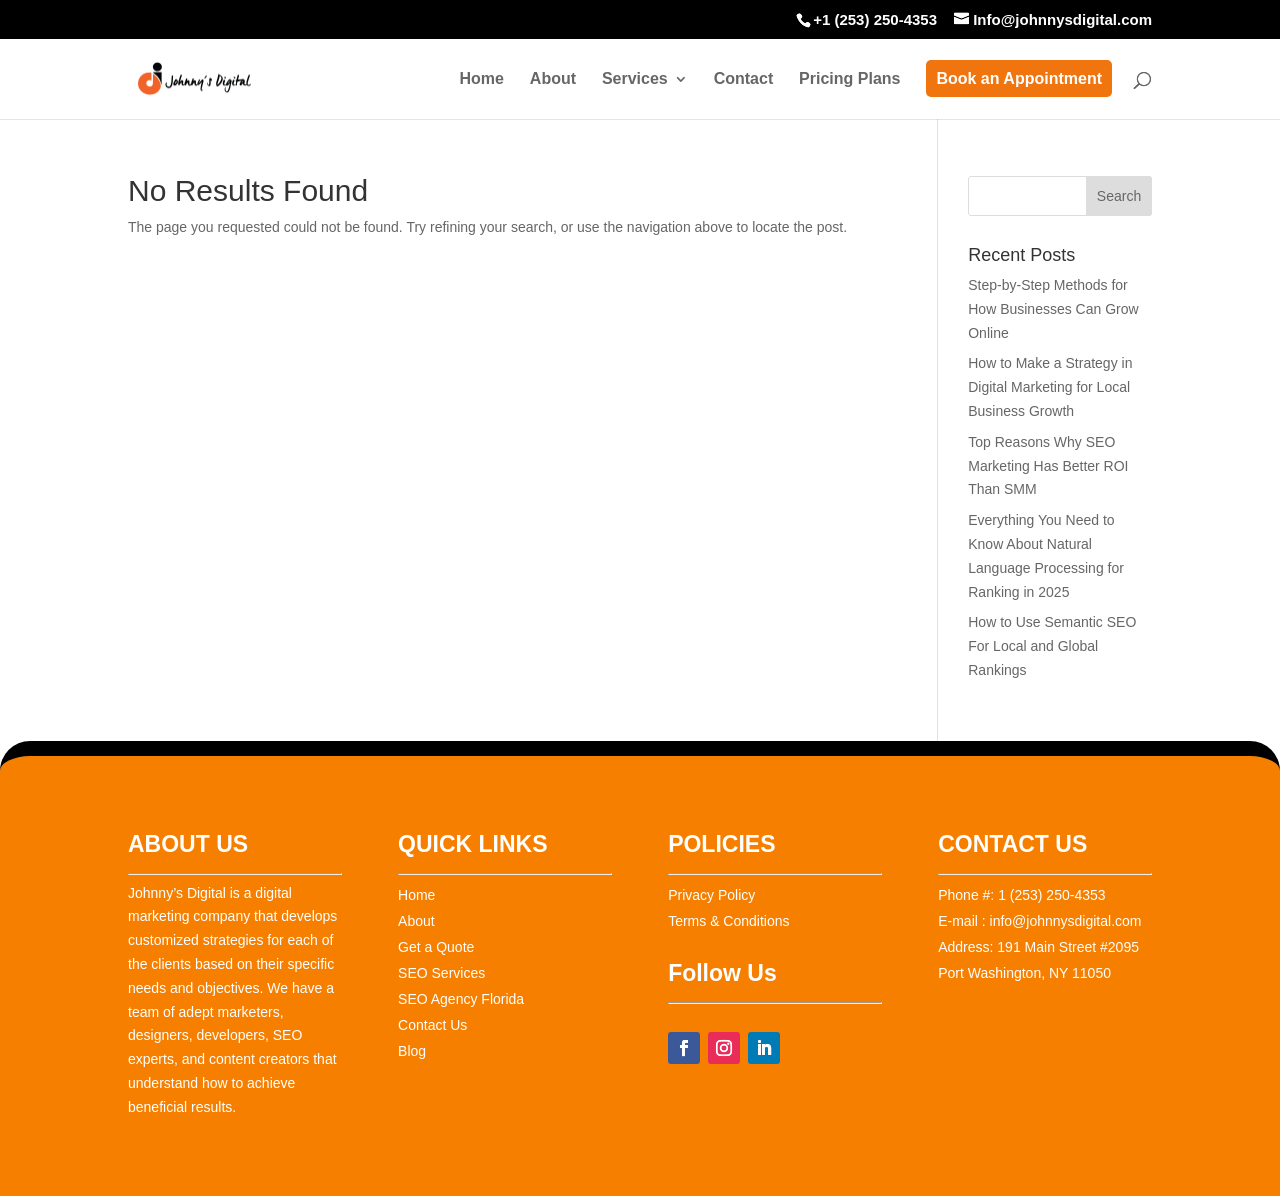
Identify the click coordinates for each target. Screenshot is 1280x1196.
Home (481, 79)
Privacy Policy (711, 895)
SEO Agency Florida (461, 999)
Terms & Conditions (728, 921)
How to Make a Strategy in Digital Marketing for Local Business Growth (1050, 387)
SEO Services (441, 973)
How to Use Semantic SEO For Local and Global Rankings (1052, 646)
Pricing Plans (849, 79)
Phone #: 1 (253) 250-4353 (1021, 895)
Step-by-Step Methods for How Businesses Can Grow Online (1053, 309)
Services (635, 79)
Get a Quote (436, 947)
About (553, 79)
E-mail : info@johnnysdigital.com (1039, 921)
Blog (412, 1051)
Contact (744, 79)
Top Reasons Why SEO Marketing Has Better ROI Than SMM (1048, 466)
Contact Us (432, 1025)
